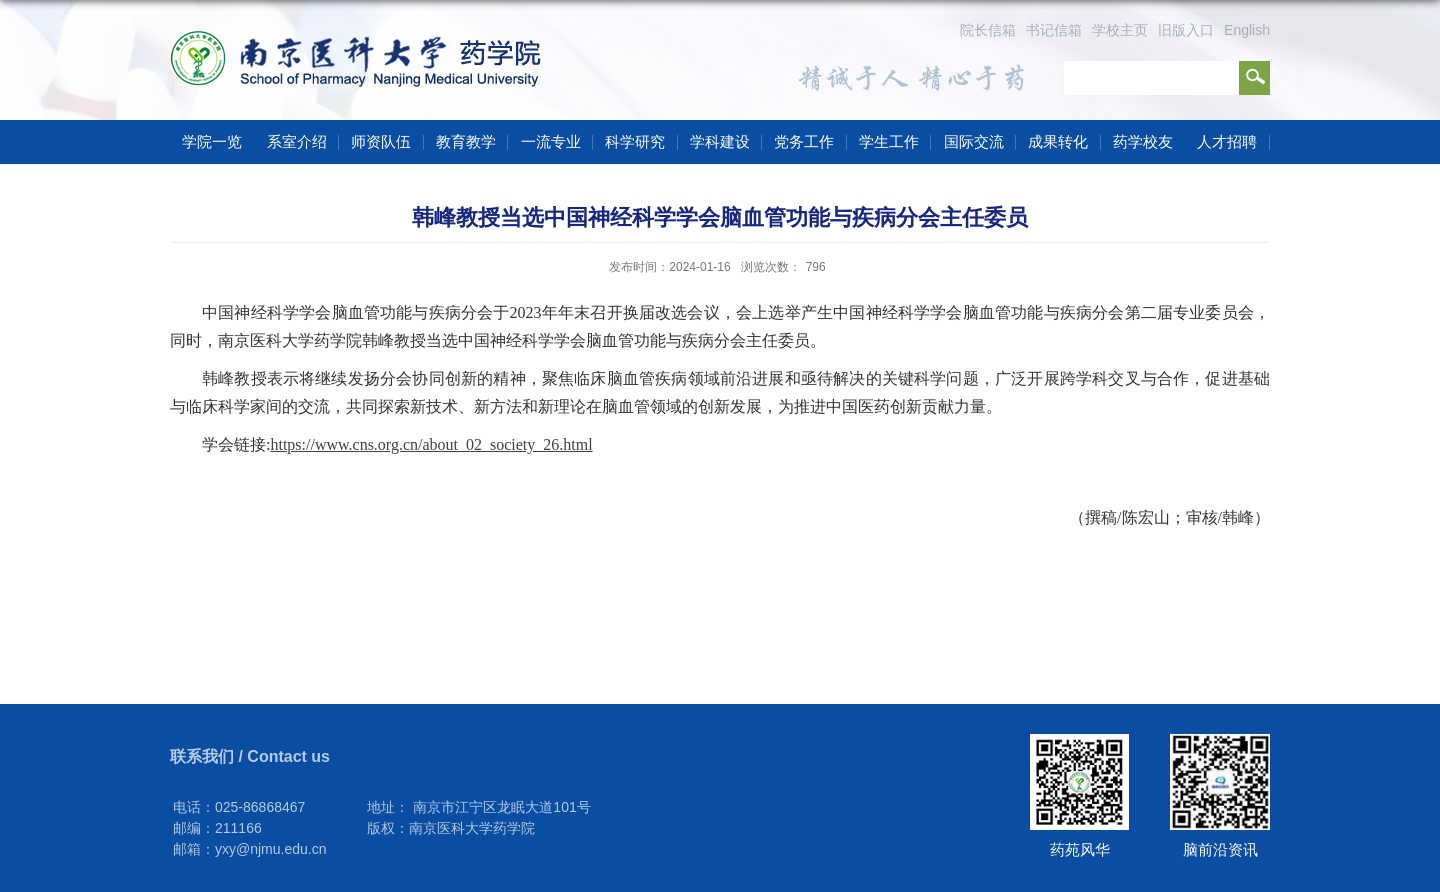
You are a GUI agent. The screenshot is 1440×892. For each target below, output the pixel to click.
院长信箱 (988, 30)
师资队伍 (381, 141)
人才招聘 (1227, 141)
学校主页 (1120, 30)
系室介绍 (297, 141)
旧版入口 (1186, 30)
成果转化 (1058, 141)
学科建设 (720, 141)
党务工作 (804, 141)
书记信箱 (1054, 30)
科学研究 (635, 141)
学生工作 (889, 141)
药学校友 (1143, 141)
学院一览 (212, 141)
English (1247, 30)
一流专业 (551, 141)
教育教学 (466, 141)
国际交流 (974, 141)
